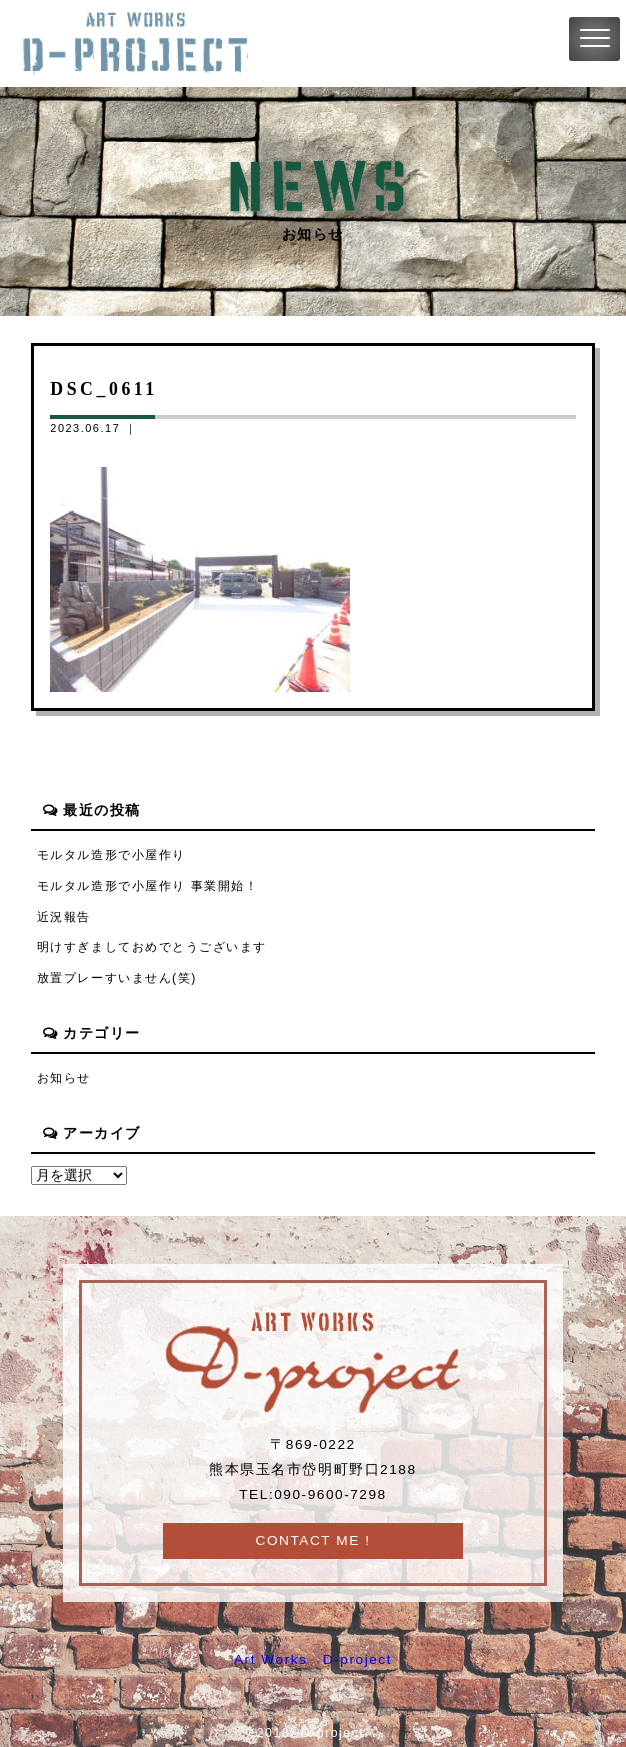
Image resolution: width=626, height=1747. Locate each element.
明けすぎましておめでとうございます (152, 947)
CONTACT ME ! (313, 1540)
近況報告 (64, 917)
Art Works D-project (313, 1659)
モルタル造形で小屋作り (111, 855)
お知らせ (64, 1078)
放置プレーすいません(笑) (117, 978)
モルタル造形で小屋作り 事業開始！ (147, 886)
